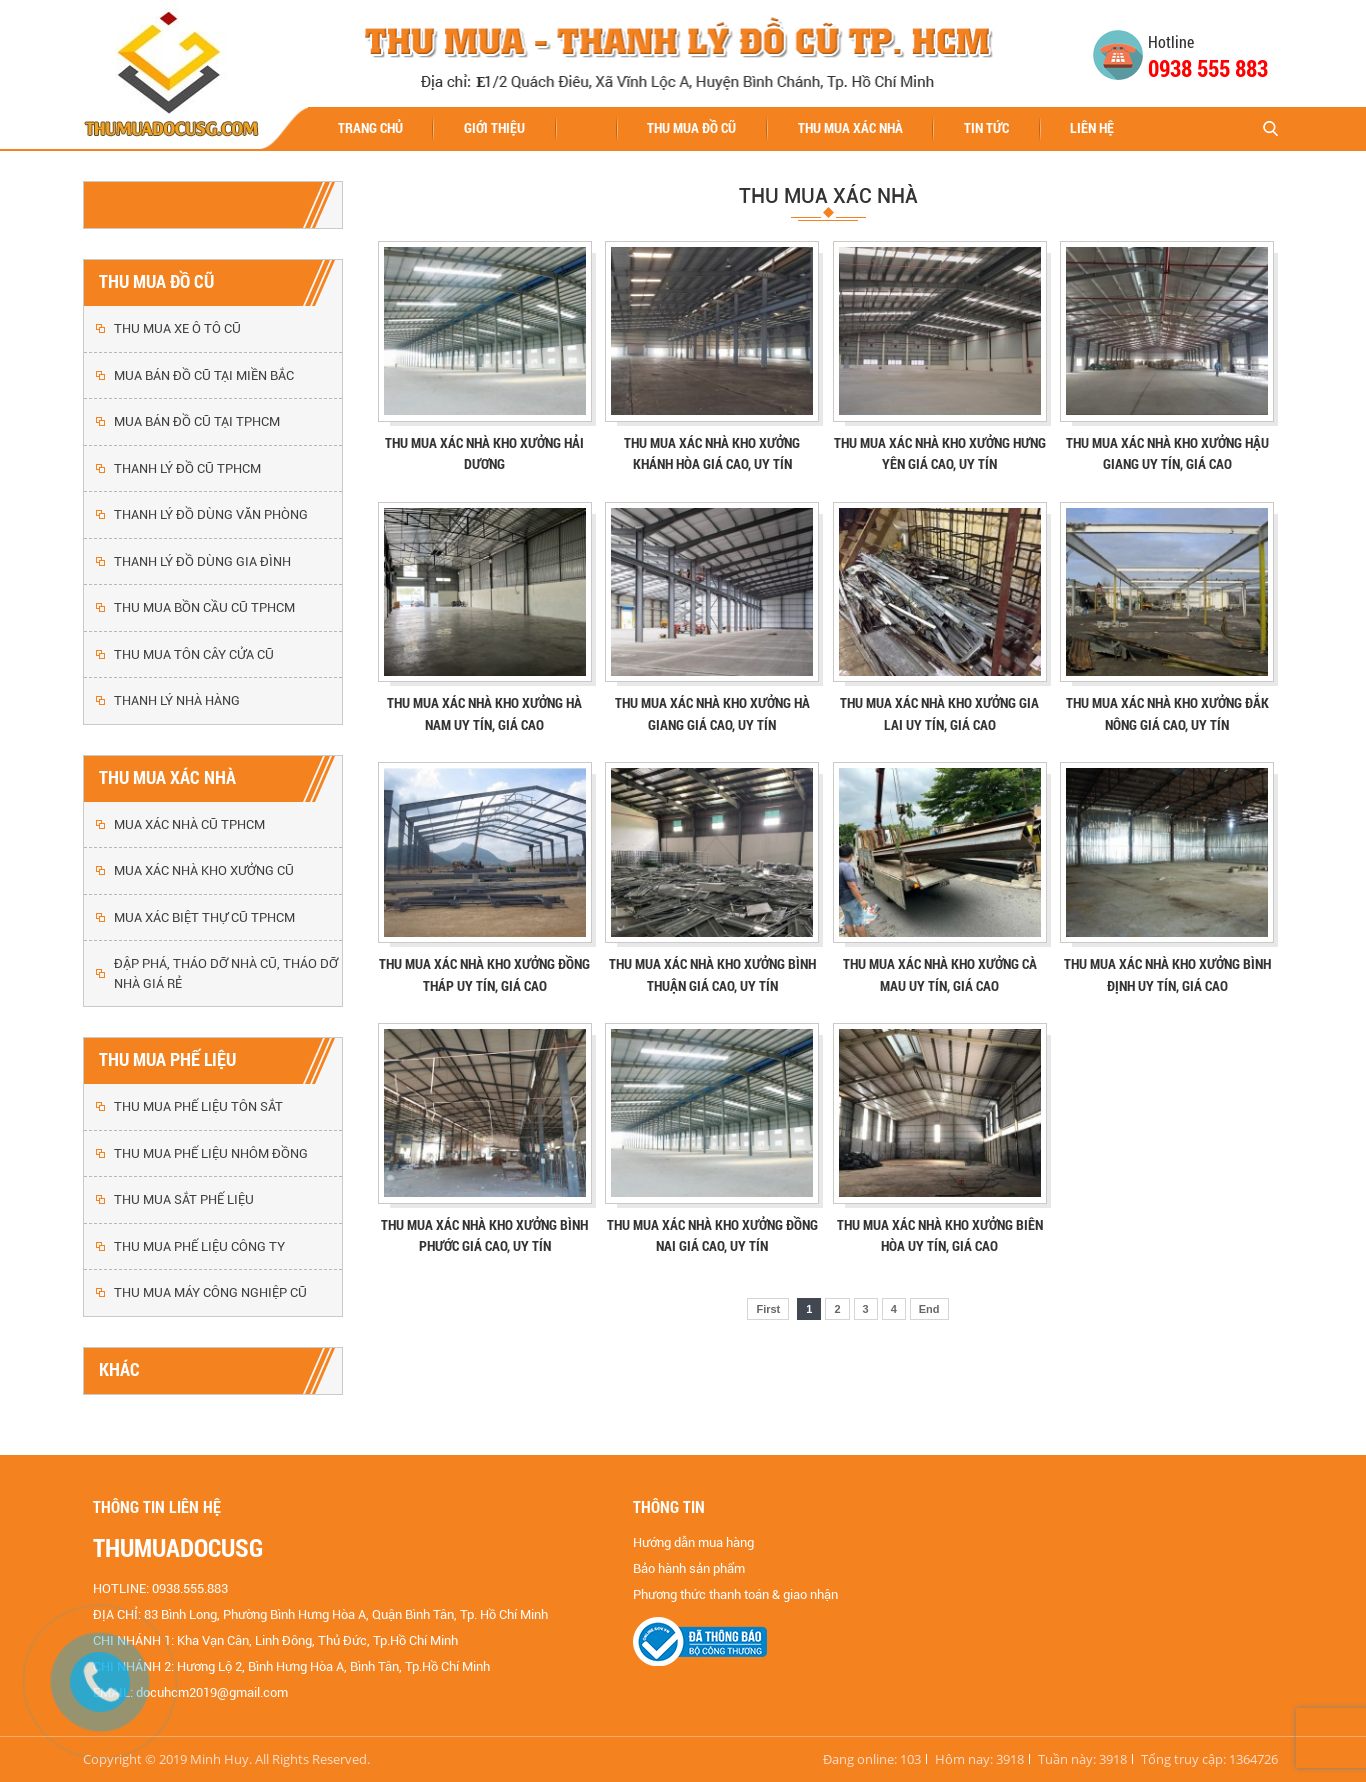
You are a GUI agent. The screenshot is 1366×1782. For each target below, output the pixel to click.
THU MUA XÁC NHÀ (850, 127)
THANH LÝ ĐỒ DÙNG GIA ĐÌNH (202, 561)
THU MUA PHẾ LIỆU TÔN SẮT (198, 1106)
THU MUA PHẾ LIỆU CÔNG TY (199, 1246)
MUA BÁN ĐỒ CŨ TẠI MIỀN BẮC (204, 375)
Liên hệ (1092, 127)
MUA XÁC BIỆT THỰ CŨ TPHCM (204, 917)
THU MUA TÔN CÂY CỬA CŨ (194, 654)
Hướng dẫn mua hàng (693, 1542)
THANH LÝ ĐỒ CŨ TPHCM (187, 468)
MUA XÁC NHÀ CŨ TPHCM (189, 824)
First (768, 1309)
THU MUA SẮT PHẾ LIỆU (184, 1199)
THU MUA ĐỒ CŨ (691, 127)
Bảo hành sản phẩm (689, 1568)
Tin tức (986, 127)
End (929, 1309)
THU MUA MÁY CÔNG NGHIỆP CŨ (210, 1292)
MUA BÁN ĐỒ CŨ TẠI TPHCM (197, 421)
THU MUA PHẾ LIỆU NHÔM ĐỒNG (211, 1153)
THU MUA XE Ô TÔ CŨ (177, 328)
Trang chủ (370, 127)
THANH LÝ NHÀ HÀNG (177, 700)
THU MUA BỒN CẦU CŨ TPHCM (204, 607)
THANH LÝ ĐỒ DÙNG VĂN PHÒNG (211, 514)
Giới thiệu (494, 127)
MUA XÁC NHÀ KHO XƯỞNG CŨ (204, 870)
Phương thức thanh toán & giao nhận (735, 1594)
